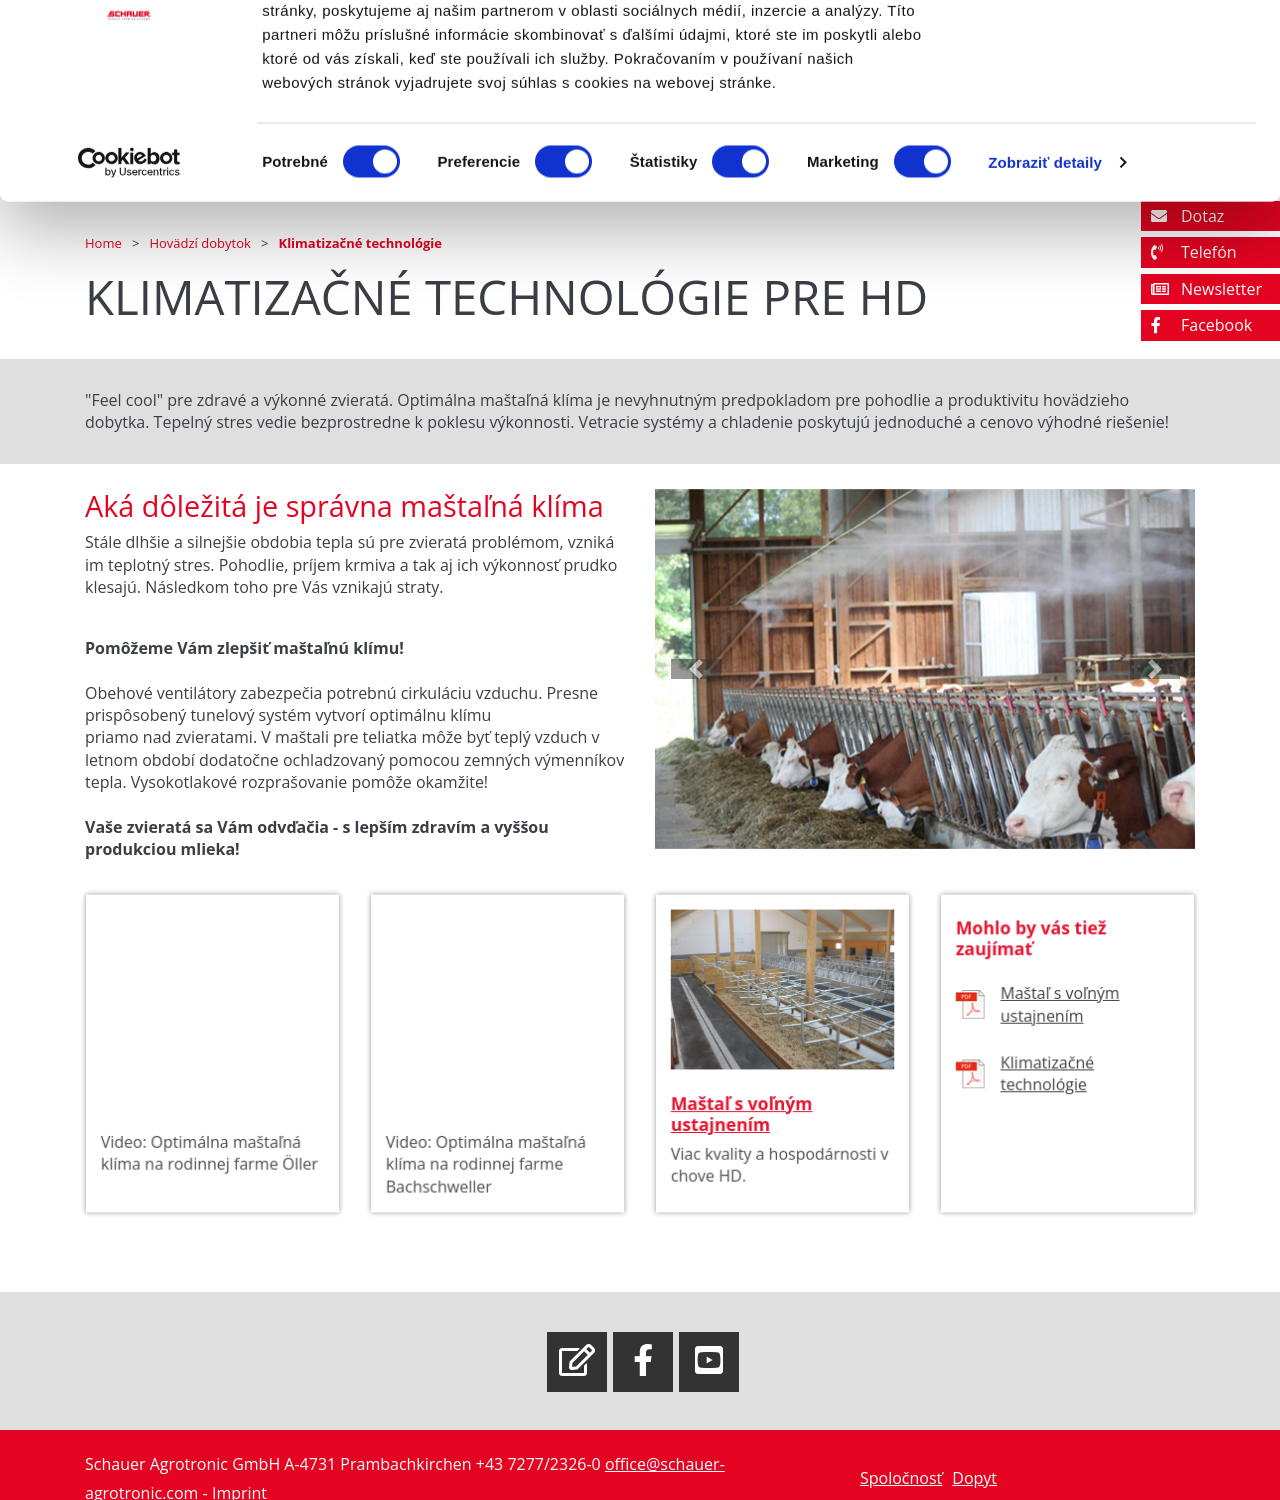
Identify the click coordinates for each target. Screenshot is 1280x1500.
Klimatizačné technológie (1048, 1086)
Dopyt (974, 1478)
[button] (695, 670)
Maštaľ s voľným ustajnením (744, 1124)
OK (1113, 52)
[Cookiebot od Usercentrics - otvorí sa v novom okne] (129, 274)
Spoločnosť (901, 1478)
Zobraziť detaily (1045, 273)
